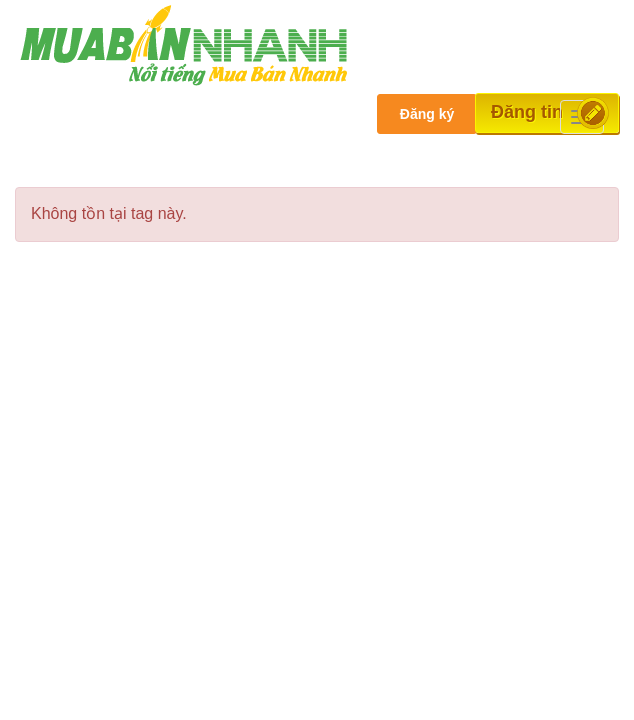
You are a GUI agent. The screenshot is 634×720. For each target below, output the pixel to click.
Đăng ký (427, 114)
